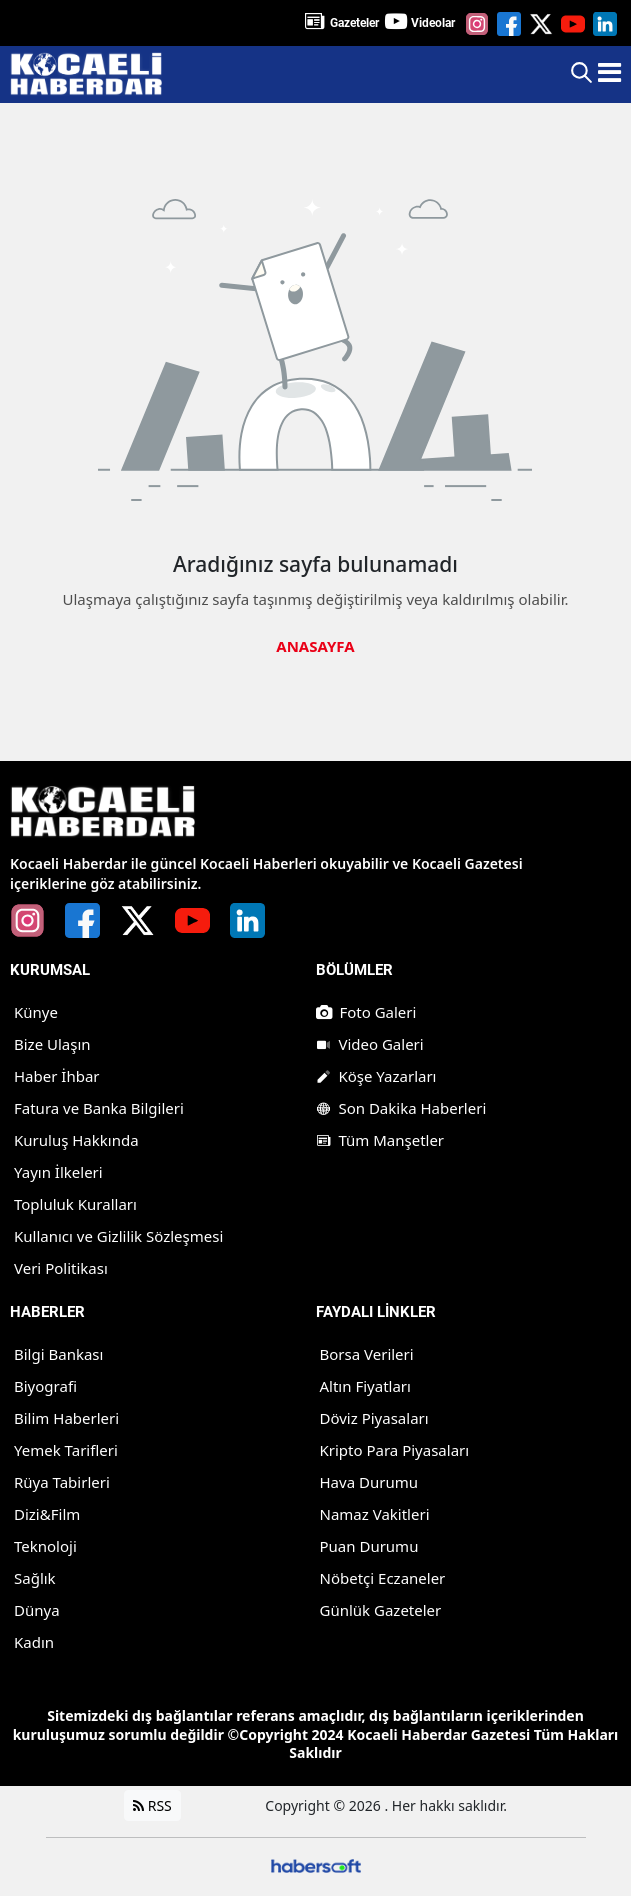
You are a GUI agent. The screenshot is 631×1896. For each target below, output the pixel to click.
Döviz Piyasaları (374, 1419)
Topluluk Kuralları (75, 1205)
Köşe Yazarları (376, 1077)
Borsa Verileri (367, 1355)
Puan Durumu (369, 1547)
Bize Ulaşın (52, 1045)
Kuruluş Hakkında (76, 1141)
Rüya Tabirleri (62, 1483)
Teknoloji (45, 1547)
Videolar (433, 23)
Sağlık (35, 1579)
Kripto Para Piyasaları (395, 1451)
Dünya (37, 1611)
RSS (152, 1806)
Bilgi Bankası (58, 1355)
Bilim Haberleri (66, 1419)
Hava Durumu (369, 1483)
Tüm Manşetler (380, 1141)
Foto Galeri (366, 1013)
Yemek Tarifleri (66, 1451)
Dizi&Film (47, 1515)
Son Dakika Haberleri (401, 1109)
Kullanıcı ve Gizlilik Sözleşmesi (118, 1237)
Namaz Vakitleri (375, 1515)
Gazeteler (354, 23)
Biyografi (45, 1387)
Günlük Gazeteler (381, 1611)
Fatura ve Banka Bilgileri (99, 1109)
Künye (36, 1013)
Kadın (34, 1643)
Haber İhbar (57, 1077)
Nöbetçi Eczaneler (383, 1579)
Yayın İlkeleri (58, 1173)
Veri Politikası (61, 1269)
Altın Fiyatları (365, 1387)
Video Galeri (370, 1045)
